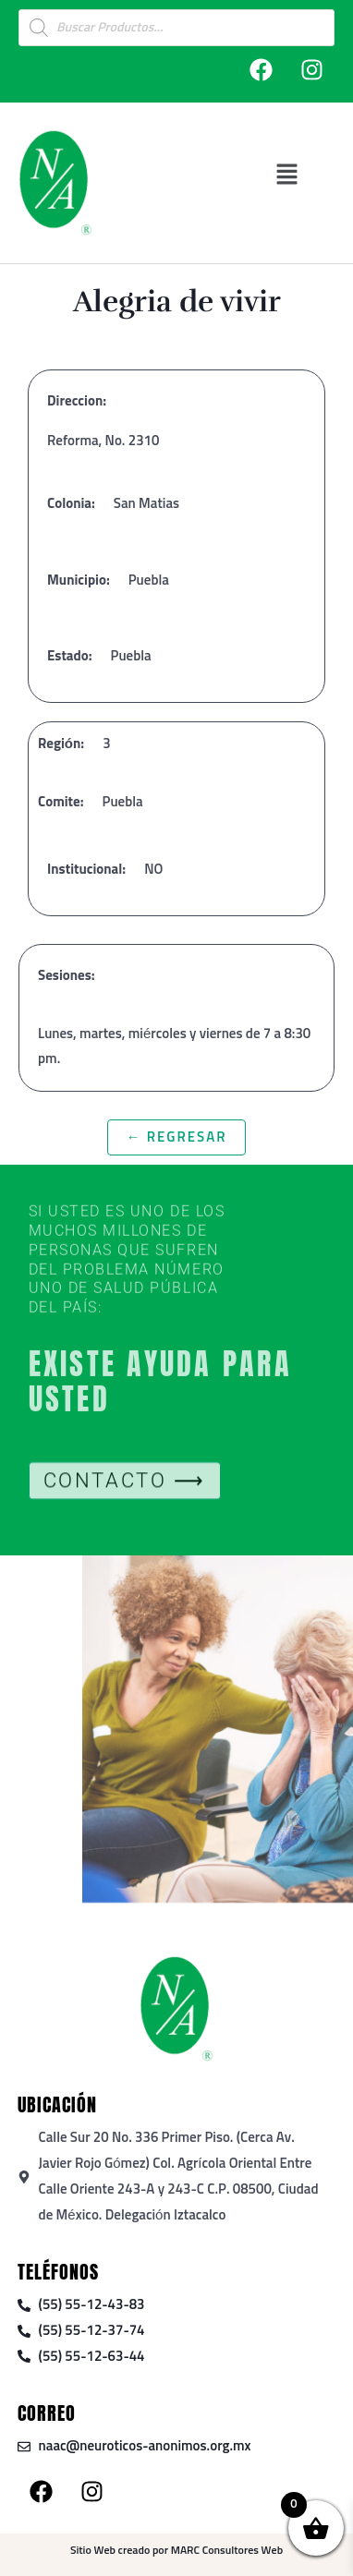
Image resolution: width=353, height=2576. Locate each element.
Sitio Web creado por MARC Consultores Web (176, 2551)
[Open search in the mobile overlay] (176, 27)
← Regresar (176, 1137)
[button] (287, 174)
